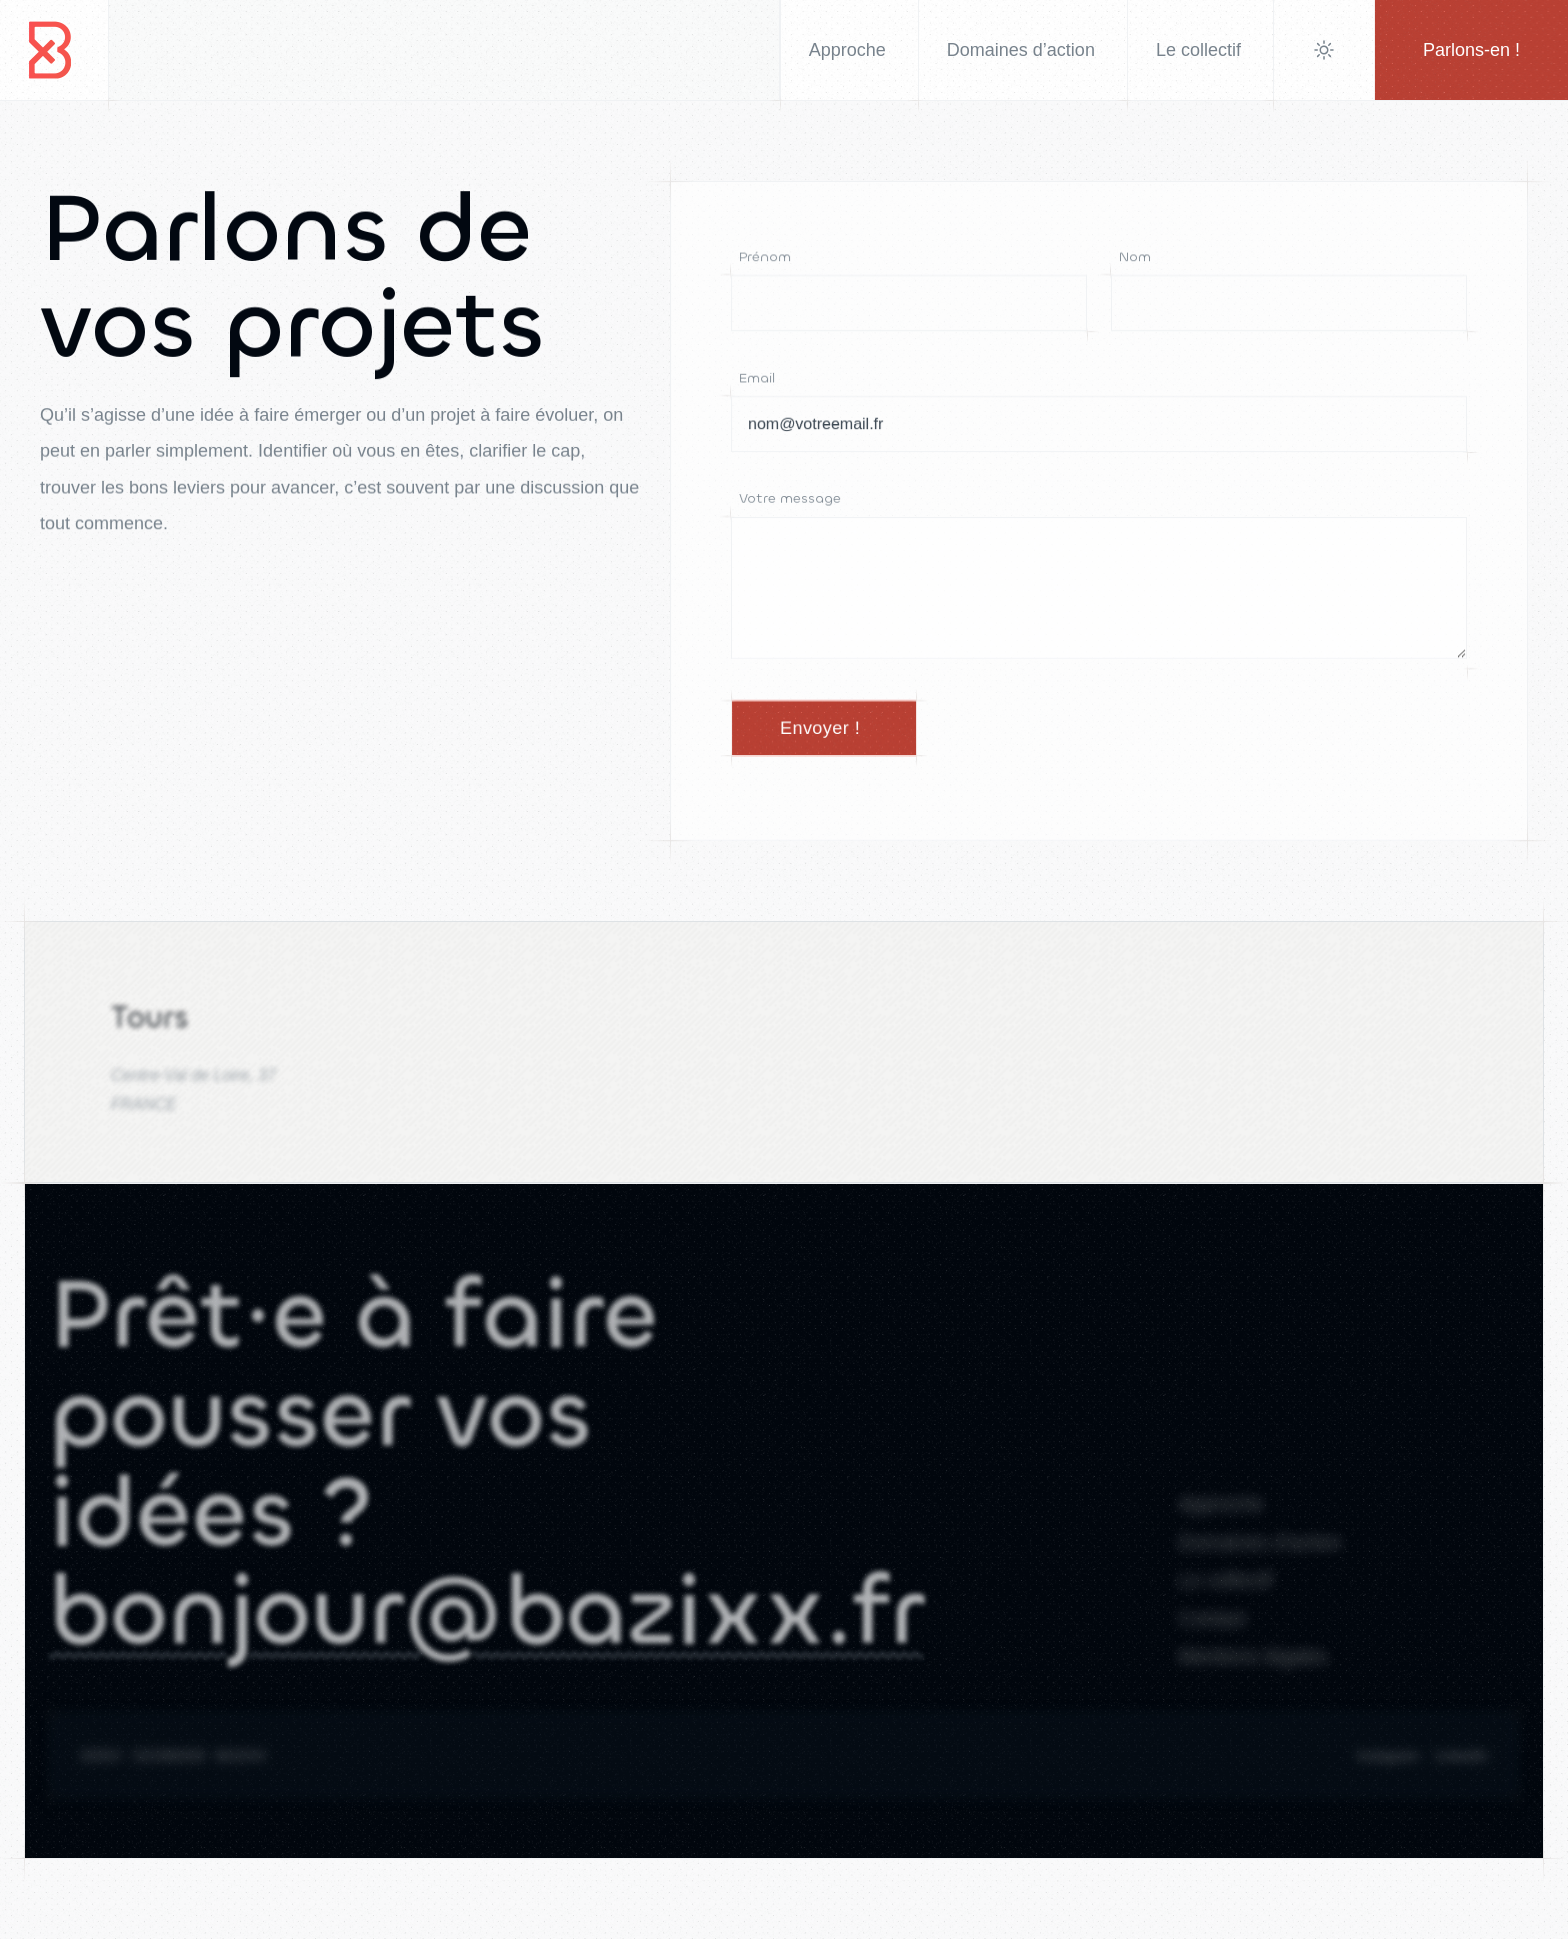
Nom (1135, 256)
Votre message (790, 499)
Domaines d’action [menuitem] (1021, 50)
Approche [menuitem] (847, 50)
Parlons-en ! (1471, 50)
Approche (1221, 1513)
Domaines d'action (1260, 1552)
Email (757, 378)
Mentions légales (1253, 1671)
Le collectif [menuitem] (1198, 50)
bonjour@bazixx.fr (486, 1632)
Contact (1212, 1631)
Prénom (765, 256)
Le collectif (1225, 1592)
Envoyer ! (820, 731)
